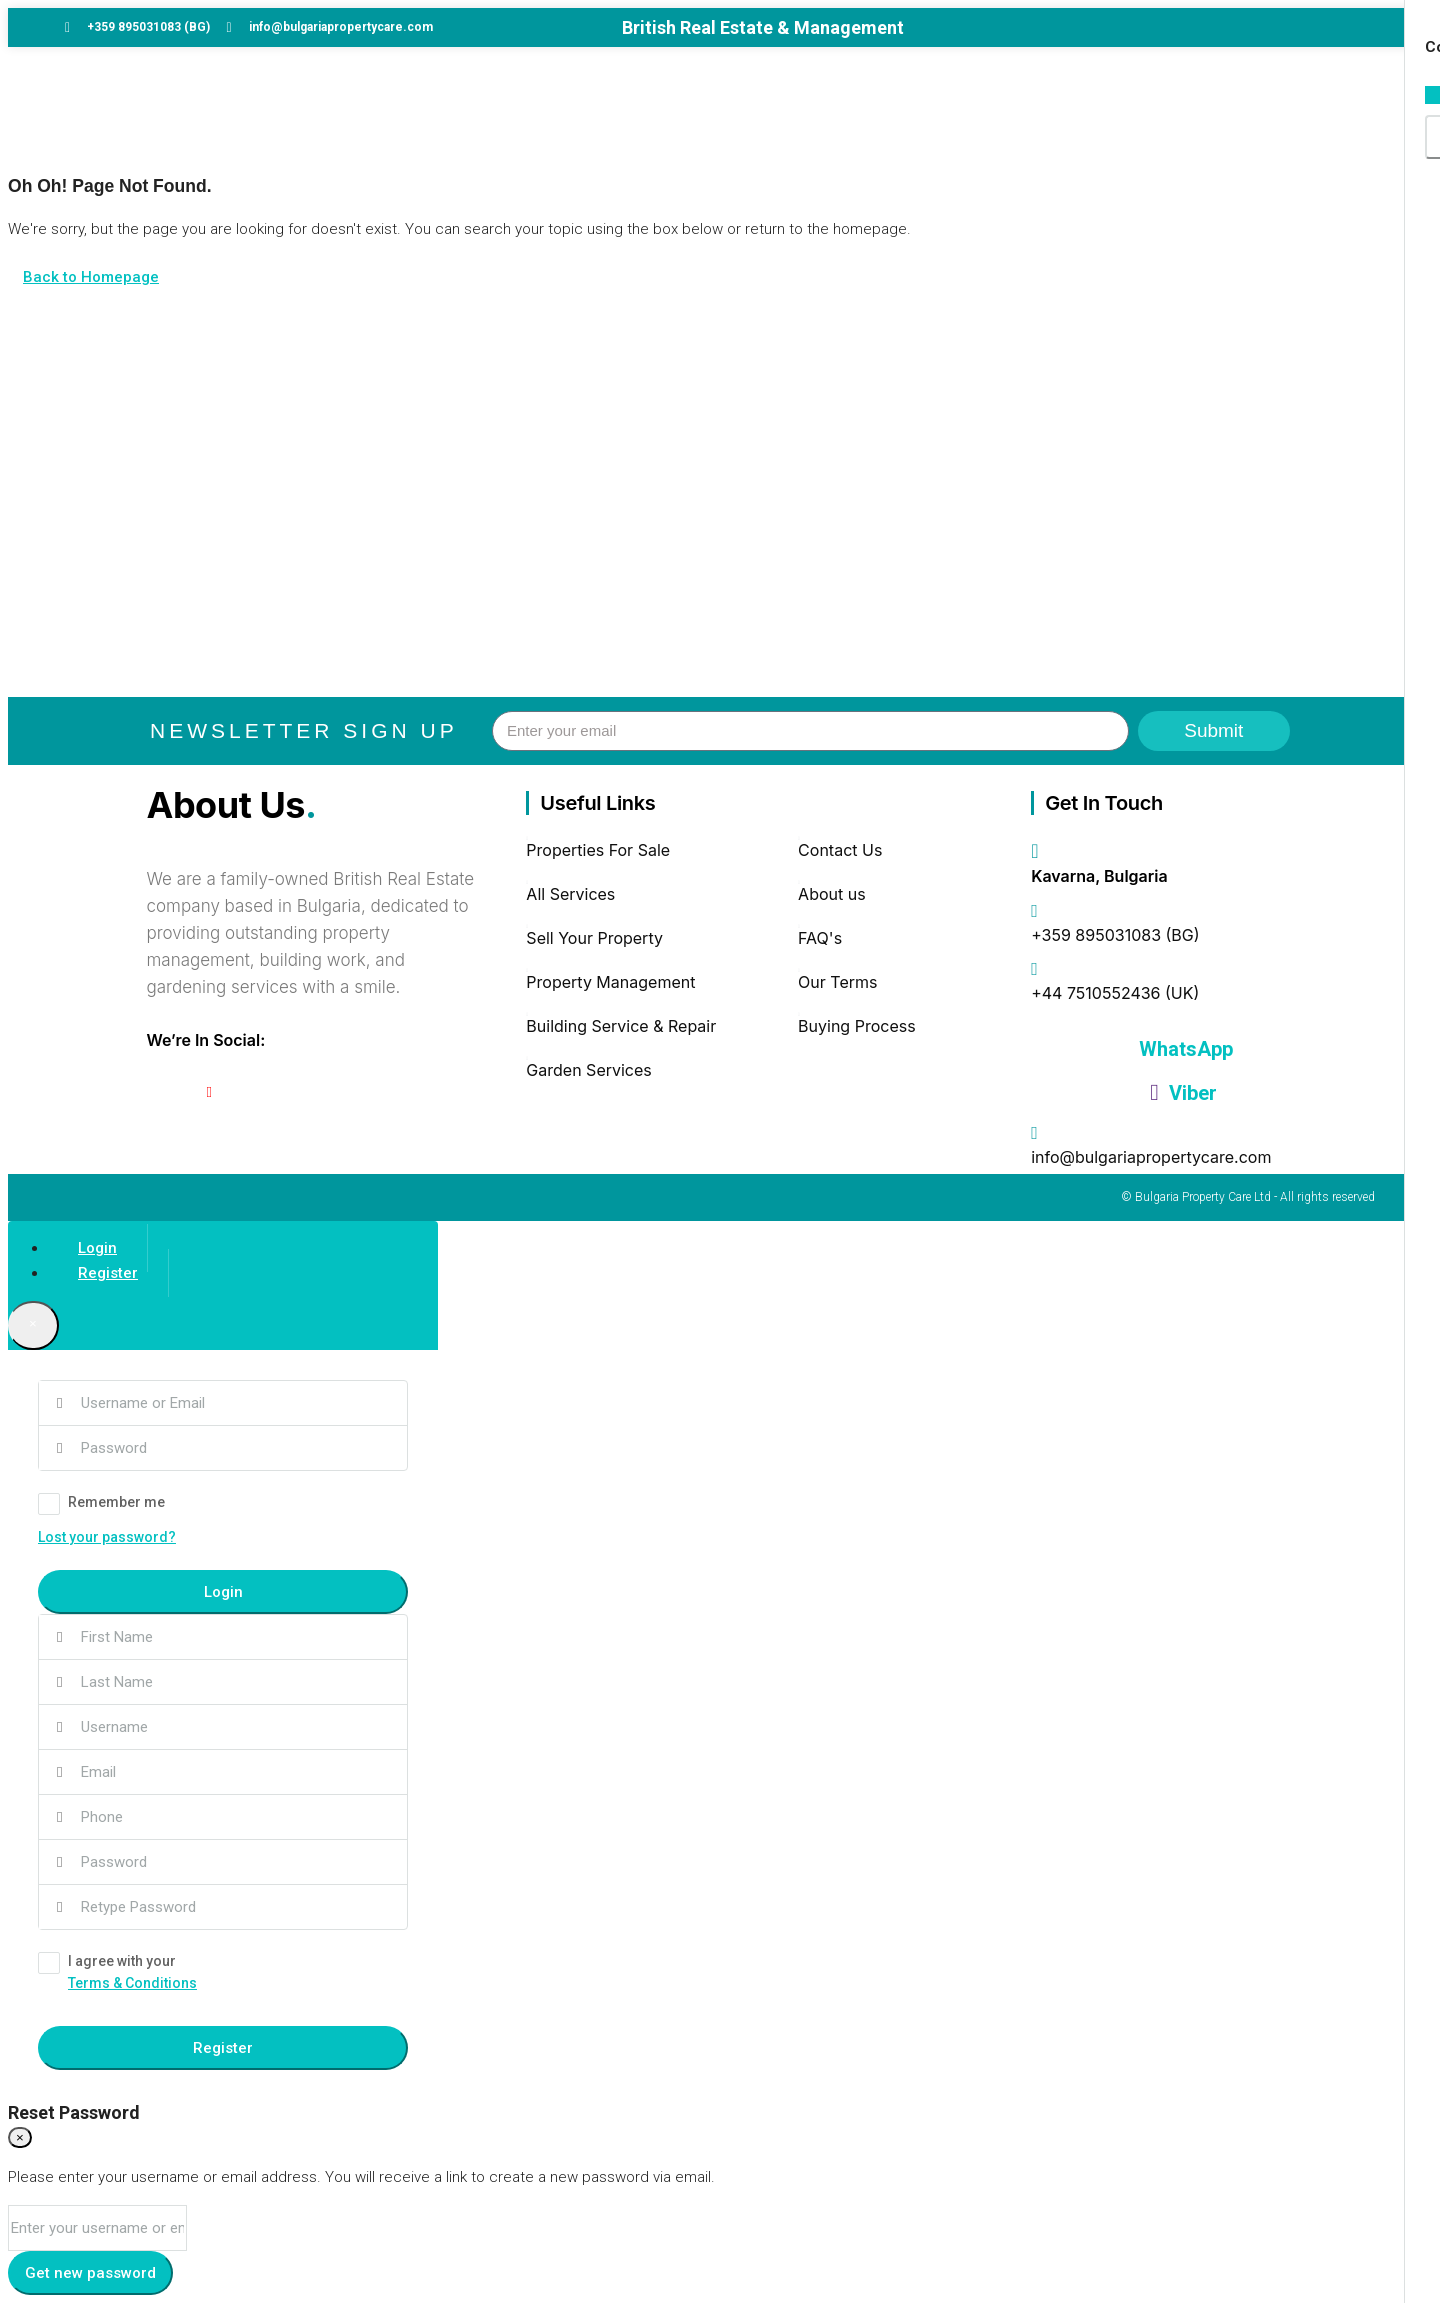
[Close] (33, 1325)
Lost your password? (107, 1537)
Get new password (90, 2273)
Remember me (101, 1504)
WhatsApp (1183, 1049)
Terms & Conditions (132, 1983)
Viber (1183, 1093)
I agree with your (223, 1974)
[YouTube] (209, 1092)
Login (223, 1592)
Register (223, 2048)
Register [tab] (108, 1273)
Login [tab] (97, 1248)
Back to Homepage (91, 277)
